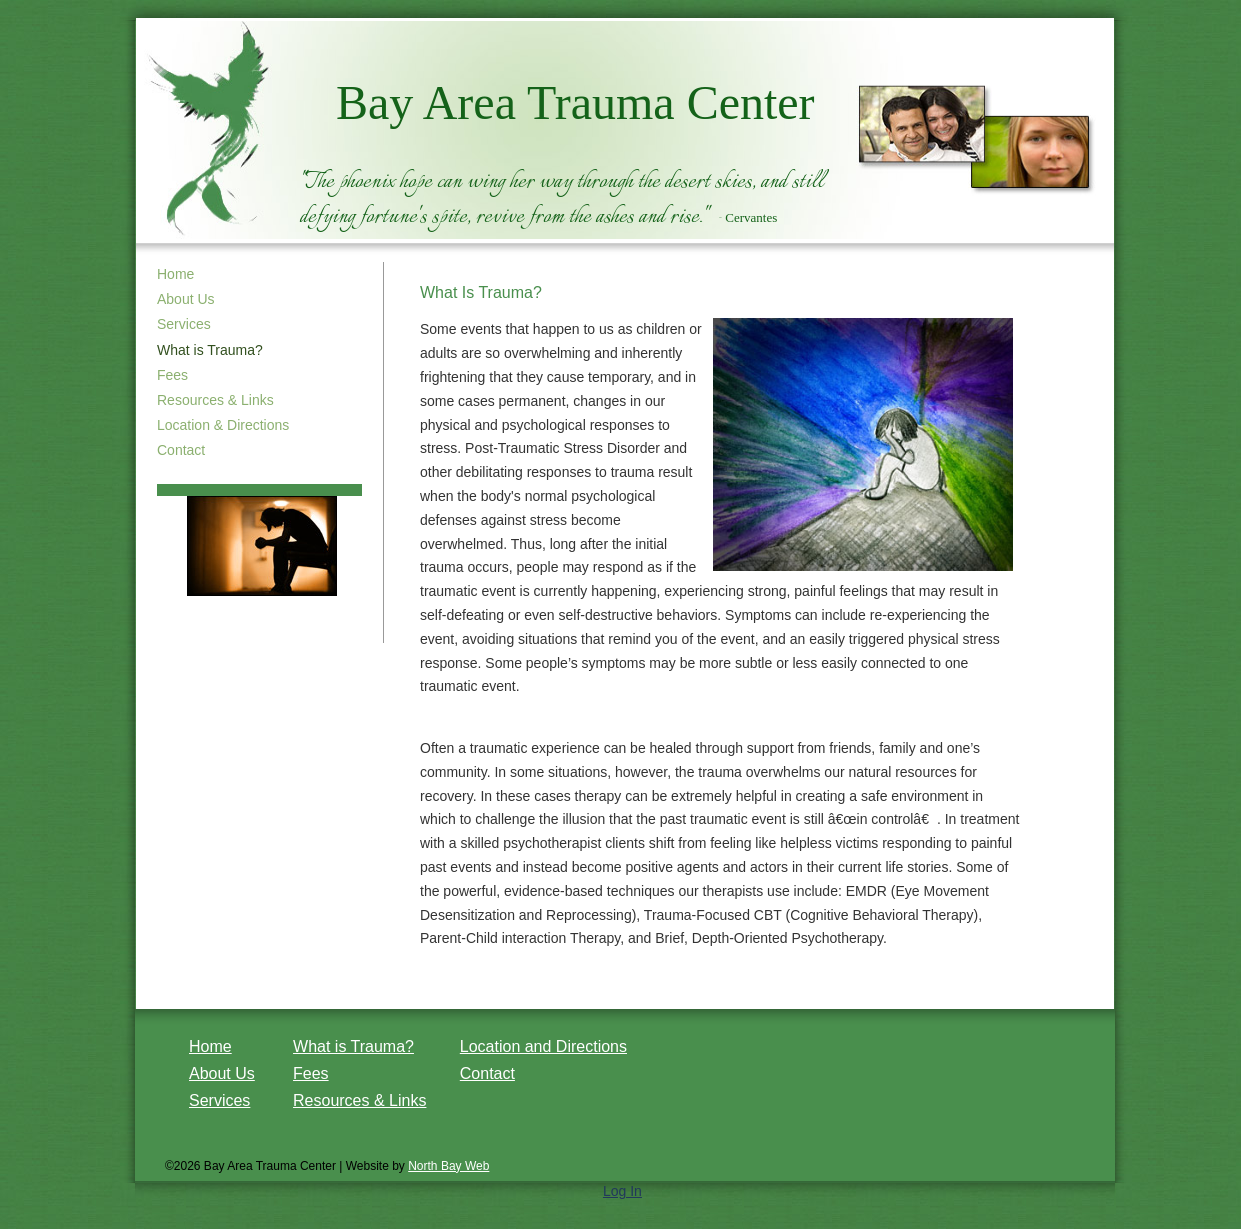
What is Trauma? (353, 1046)
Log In (622, 1191)
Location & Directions (223, 425)
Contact (181, 450)
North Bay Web (448, 1166)
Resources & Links (215, 400)
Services (184, 324)
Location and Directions (543, 1046)
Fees (172, 375)
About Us (186, 299)
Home (175, 274)
